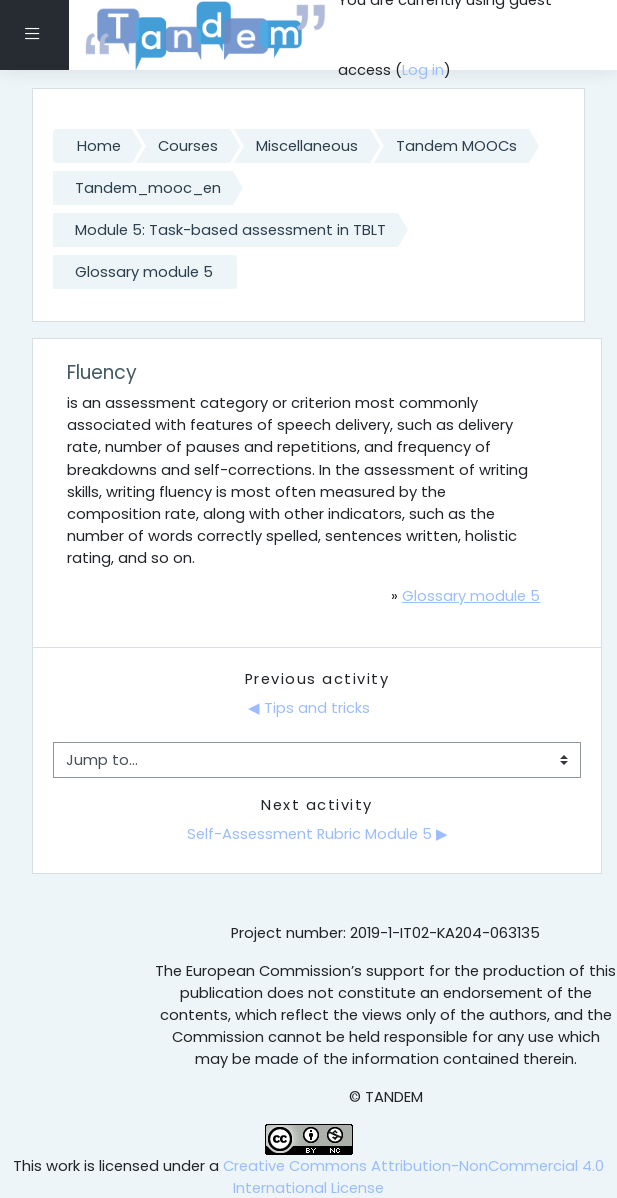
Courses (188, 146)
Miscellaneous (307, 146)
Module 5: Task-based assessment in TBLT (230, 230)
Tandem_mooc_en (148, 188)
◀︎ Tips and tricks (311, 708)
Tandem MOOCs (456, 146)
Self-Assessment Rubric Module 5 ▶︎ (317, 834)
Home (99, 146)
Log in (423, 70)
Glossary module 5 (144, 272)
